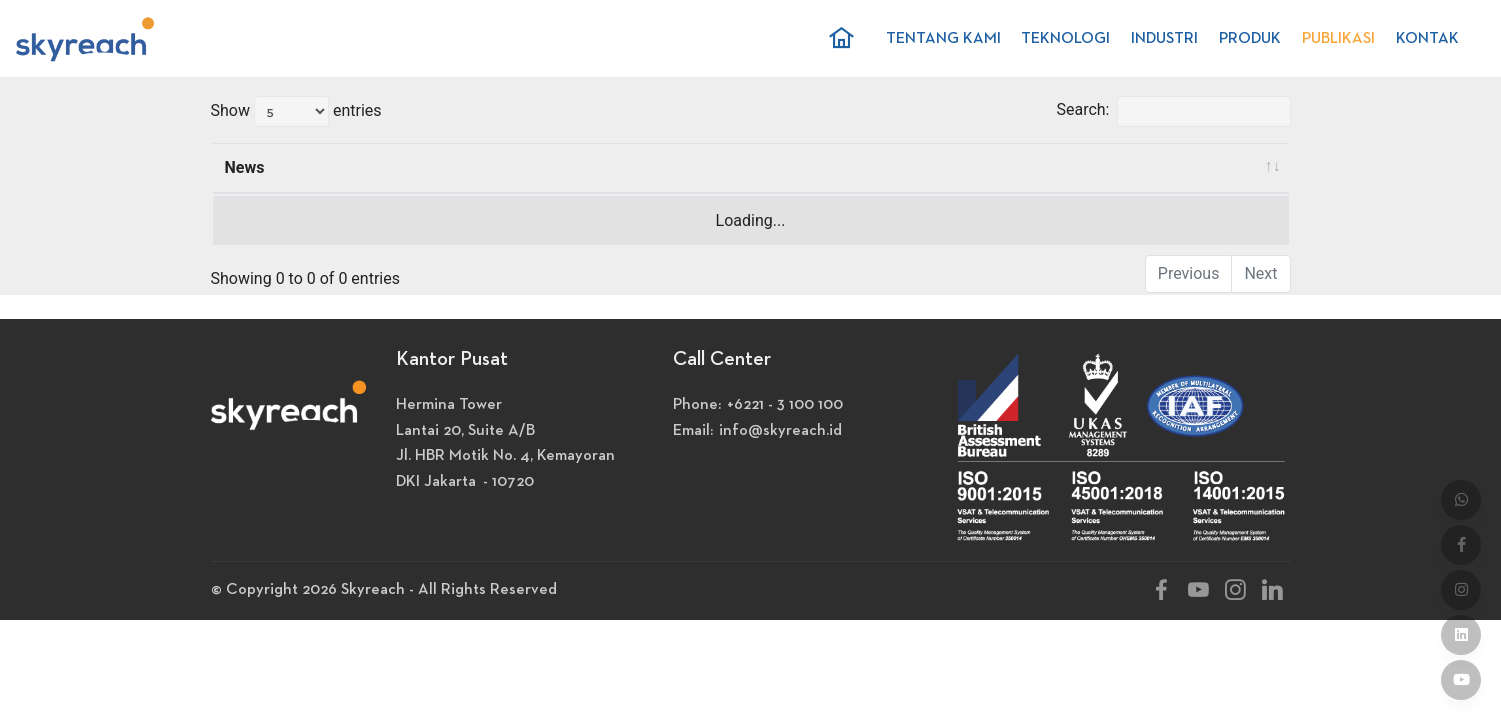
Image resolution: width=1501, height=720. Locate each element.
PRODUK (1250, 39)
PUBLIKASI (1338, 39)
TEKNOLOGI (1065, 39)
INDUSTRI (1164, 39)
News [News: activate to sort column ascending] (245, 167)
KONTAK (1427, 39)
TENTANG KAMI (943, 39)
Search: (1173, 111)
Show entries (296, 111)
